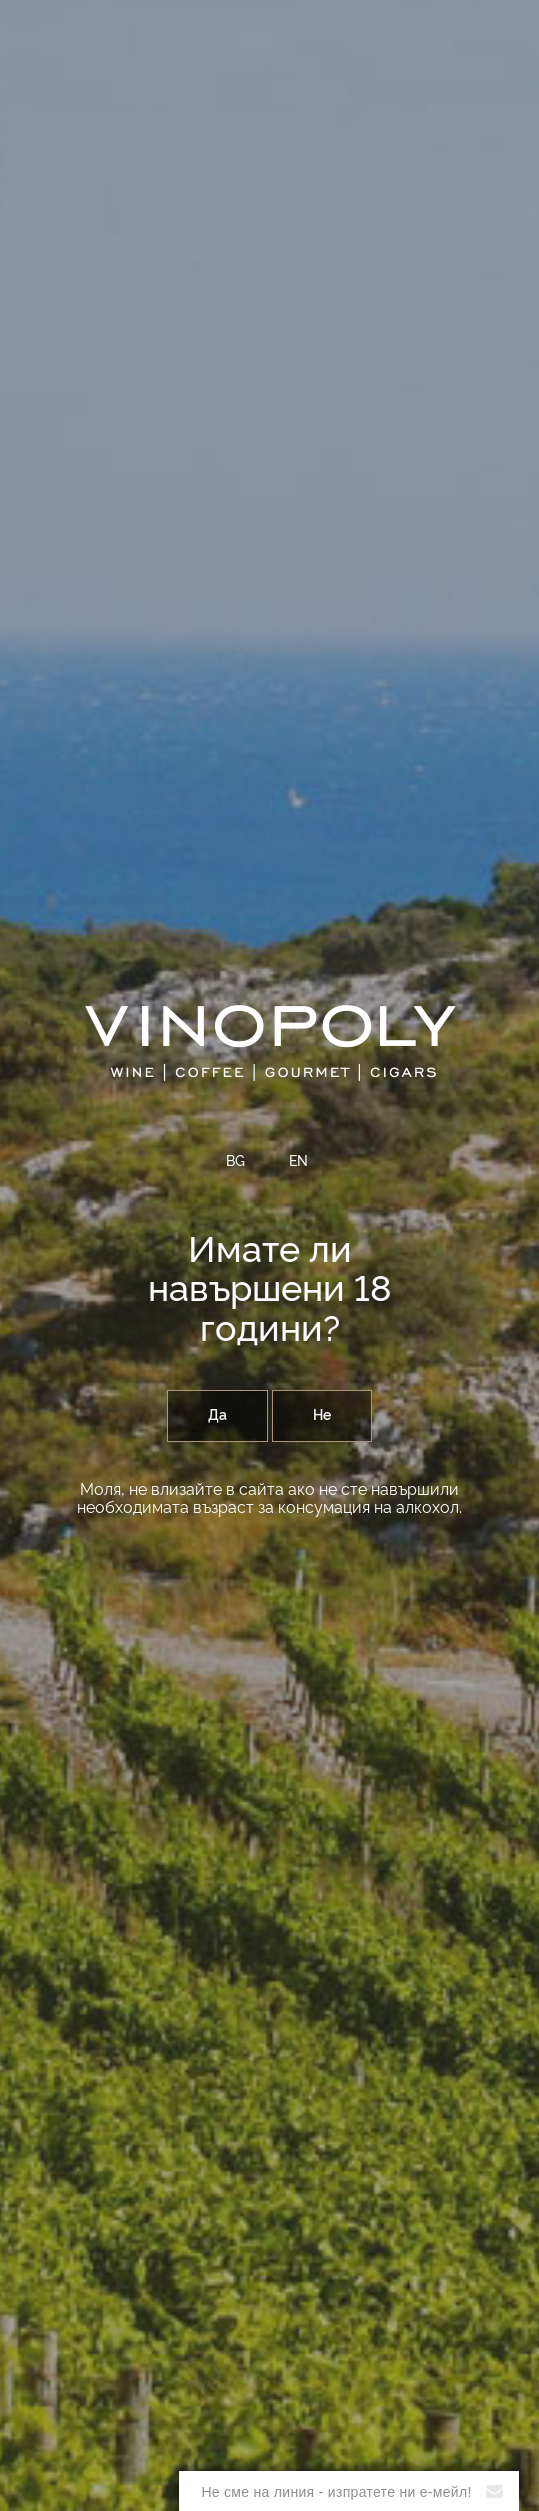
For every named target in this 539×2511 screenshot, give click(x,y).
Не (322, 1416)
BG (235, 1162)
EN (298, 1162)
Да (217, 1416)
